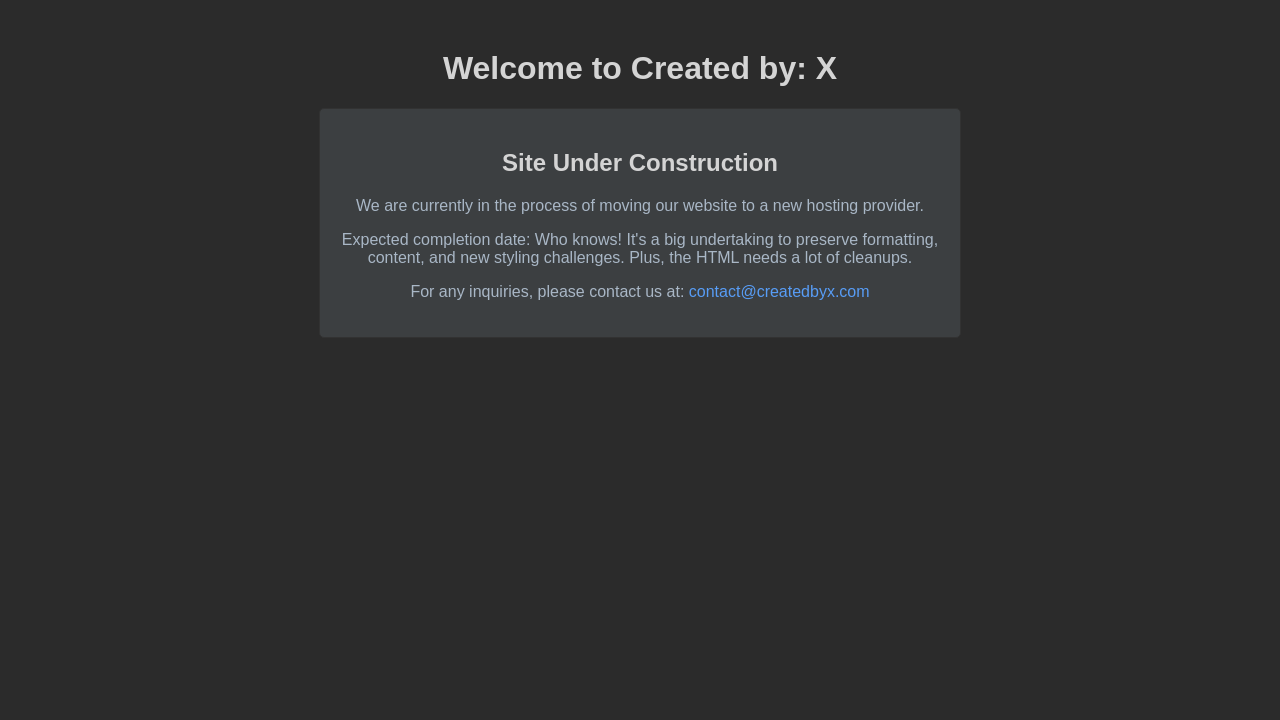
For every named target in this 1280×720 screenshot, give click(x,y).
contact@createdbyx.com (779, 291)
